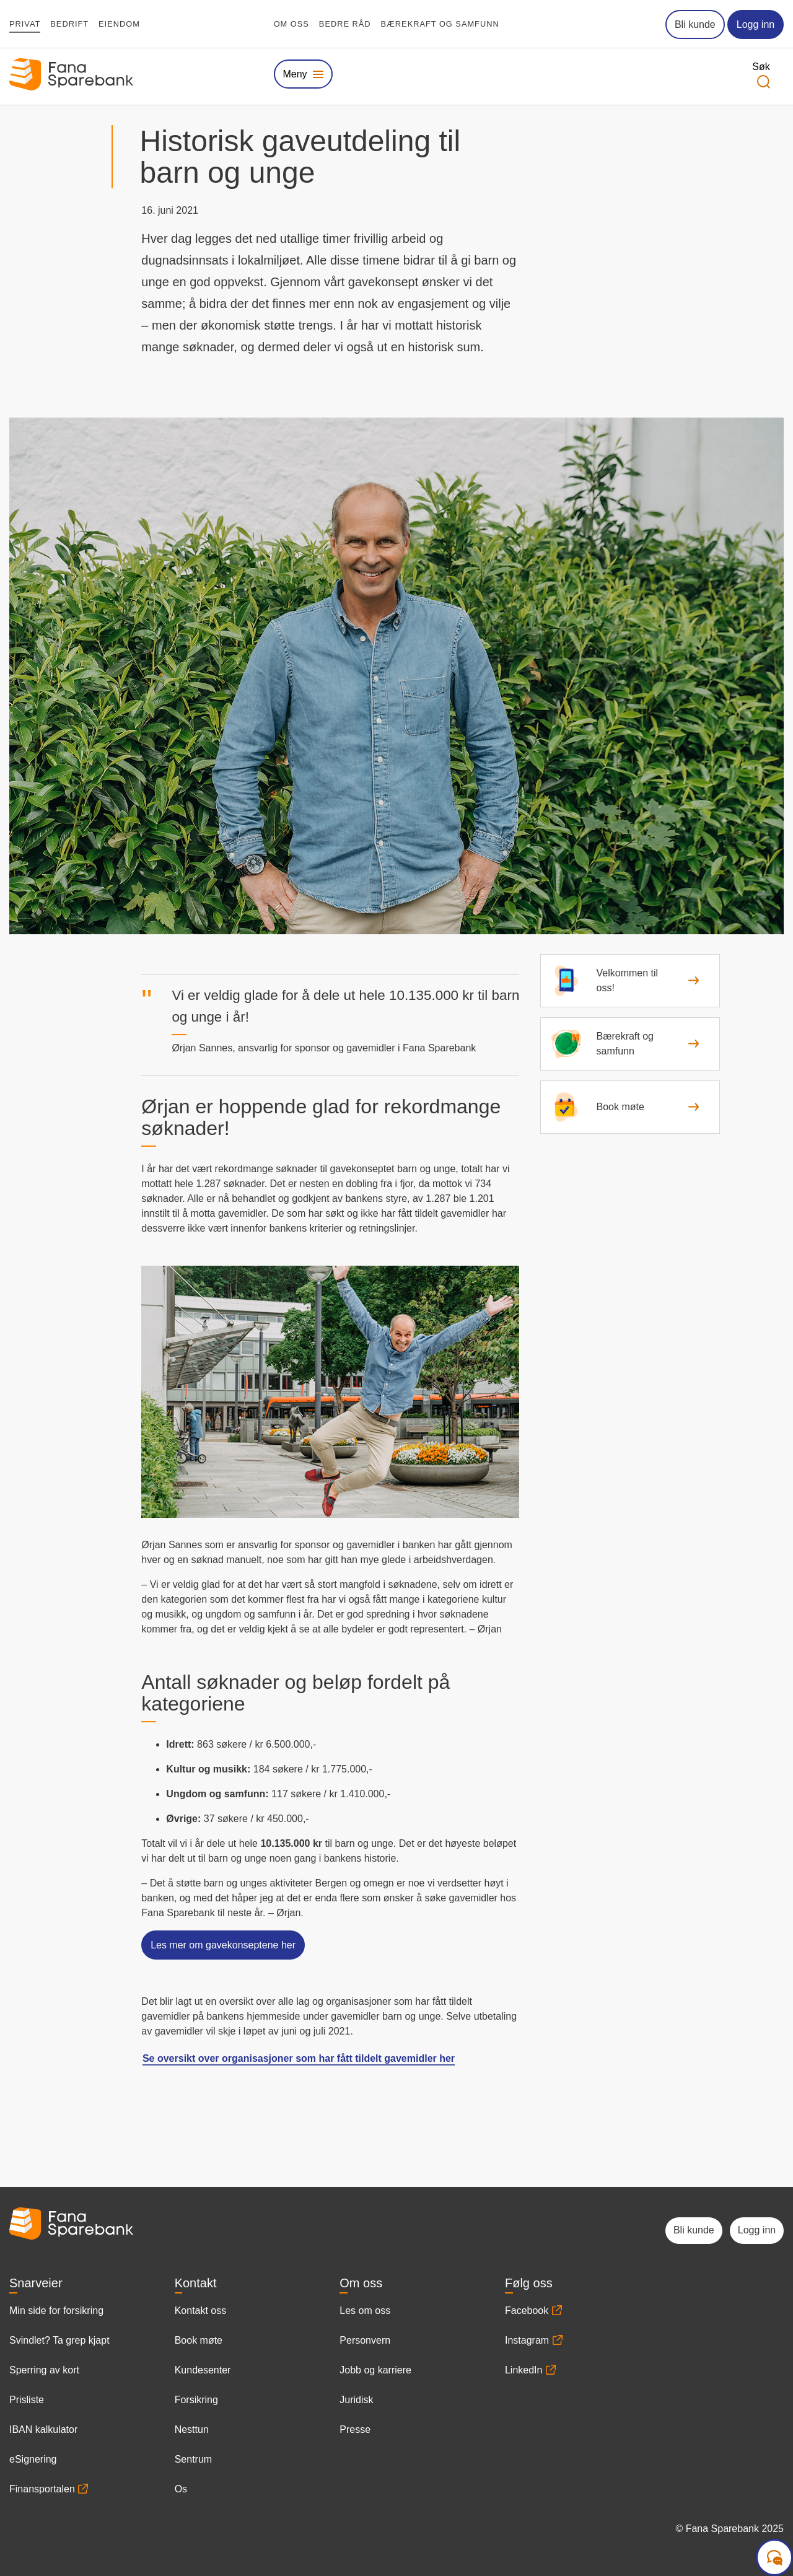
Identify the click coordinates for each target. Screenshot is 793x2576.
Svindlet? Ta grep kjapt (59, 2340)
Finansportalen (42, 2489)
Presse (355, 2429)
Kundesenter (203, 2370)
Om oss (291, 23)
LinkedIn (524, 2370)
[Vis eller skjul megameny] (303, 74)
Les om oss (365, 2310)
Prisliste (26, 2399)
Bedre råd (345, 23)
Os (181, 2489)
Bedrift (69, 23)
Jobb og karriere (375, 2370)
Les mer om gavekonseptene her (223, 1945)
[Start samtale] (774, 2557)
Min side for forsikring (56, 2310)
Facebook (526, 2310)
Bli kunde (695, 24)
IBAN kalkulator (43, 2429)
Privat (24, 23)
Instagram (527, 2340)
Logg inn (755, 24)
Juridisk (356, 2399)
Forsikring (196, 2399)
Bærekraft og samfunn (440, 23)
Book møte (198, 2340)
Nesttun (192, 2429)
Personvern (365, 2340)
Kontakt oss (201, 2310)
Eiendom (119, 23)
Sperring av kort (44, 2370)
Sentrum (193, 2459)
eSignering (33, 2459)
